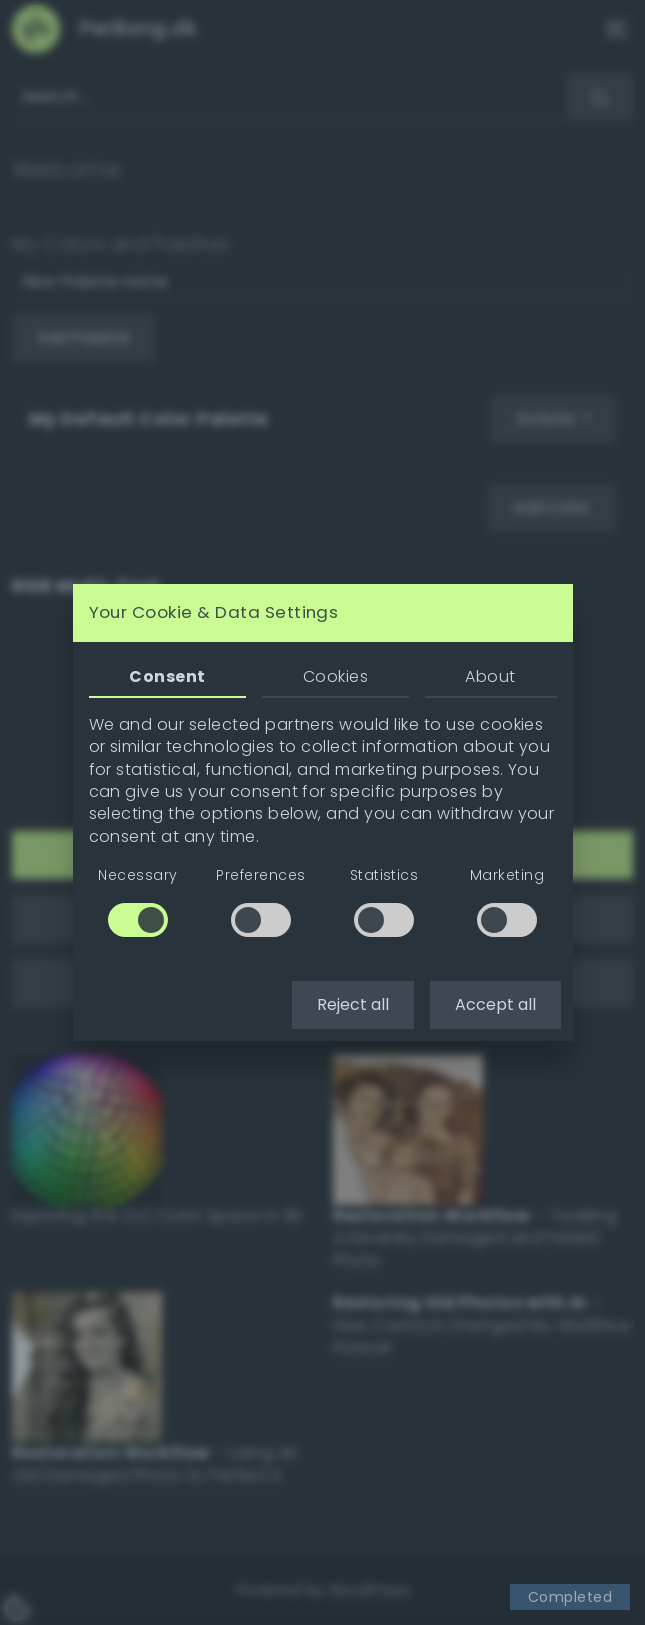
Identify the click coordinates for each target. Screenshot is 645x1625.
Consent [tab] (167, 676)
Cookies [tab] (335, 676)
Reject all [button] (353, 1004)
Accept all (495, 1004)
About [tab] (490, 676)
